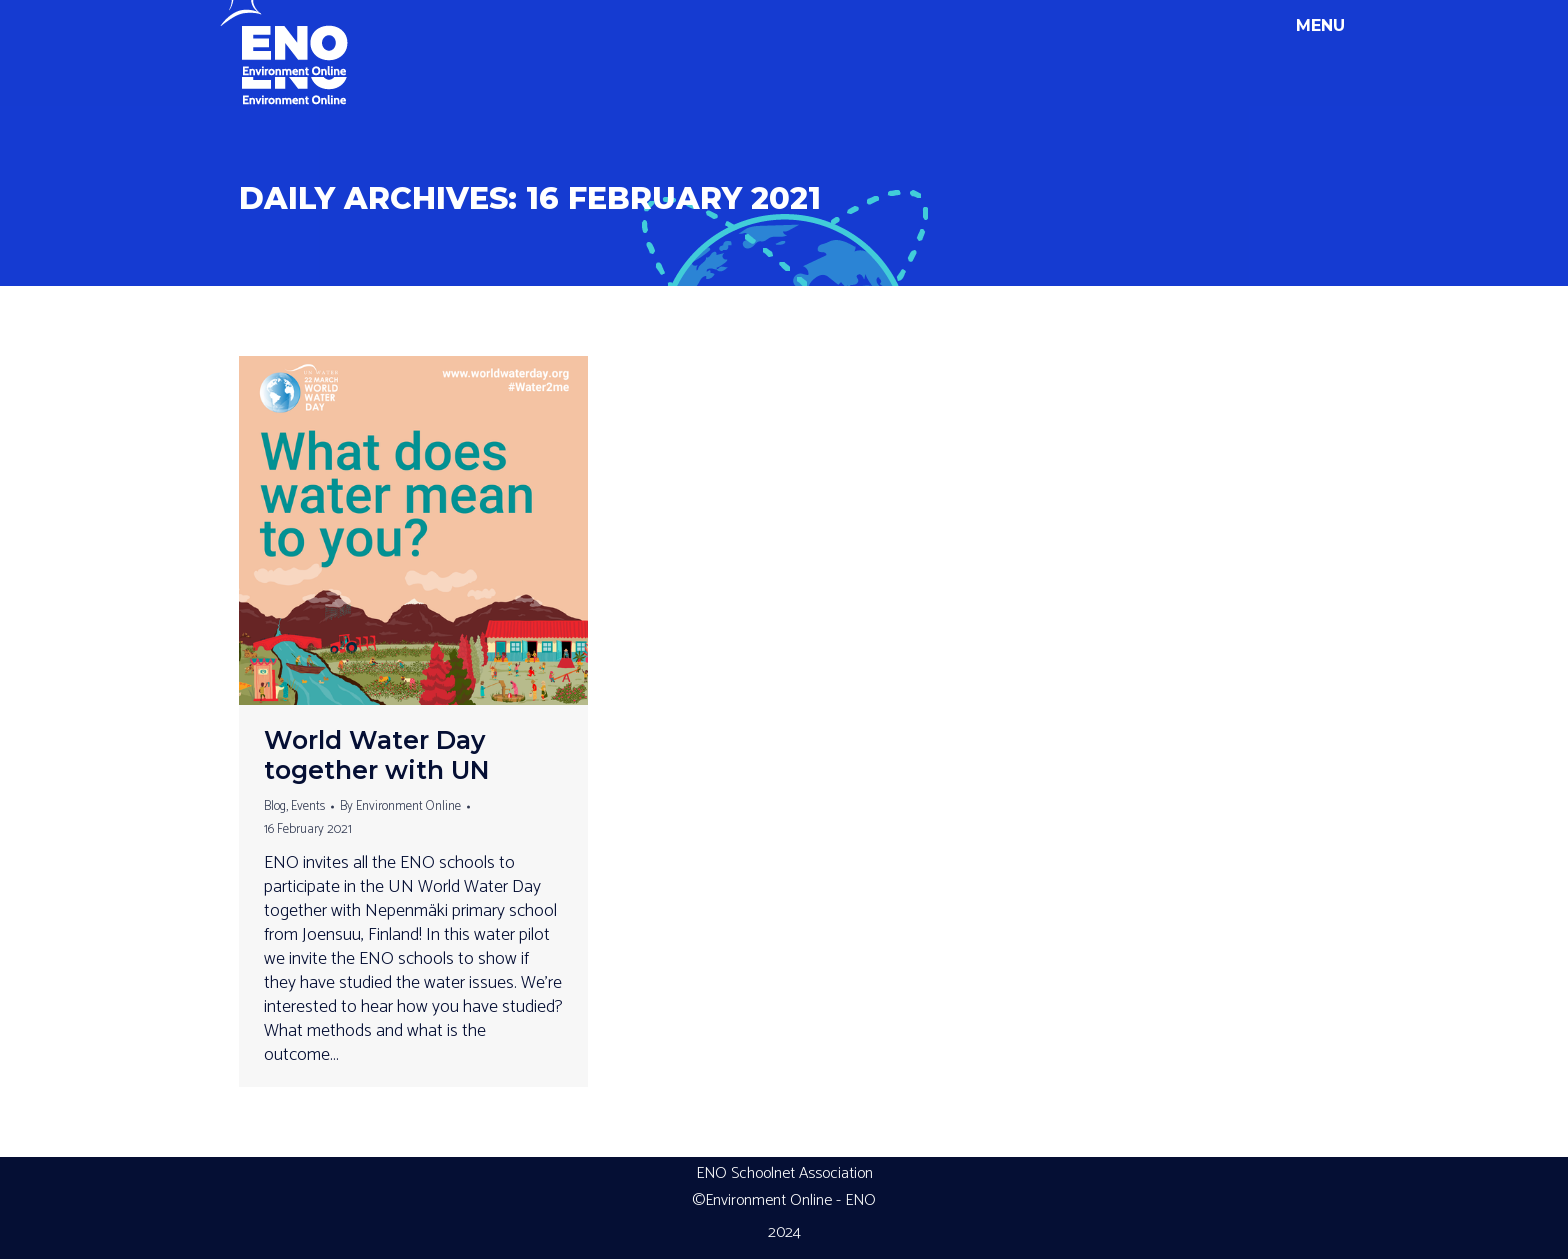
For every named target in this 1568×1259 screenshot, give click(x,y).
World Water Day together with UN (377, 755)
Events (308, 806)
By (400, 806)
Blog (275, 806)
